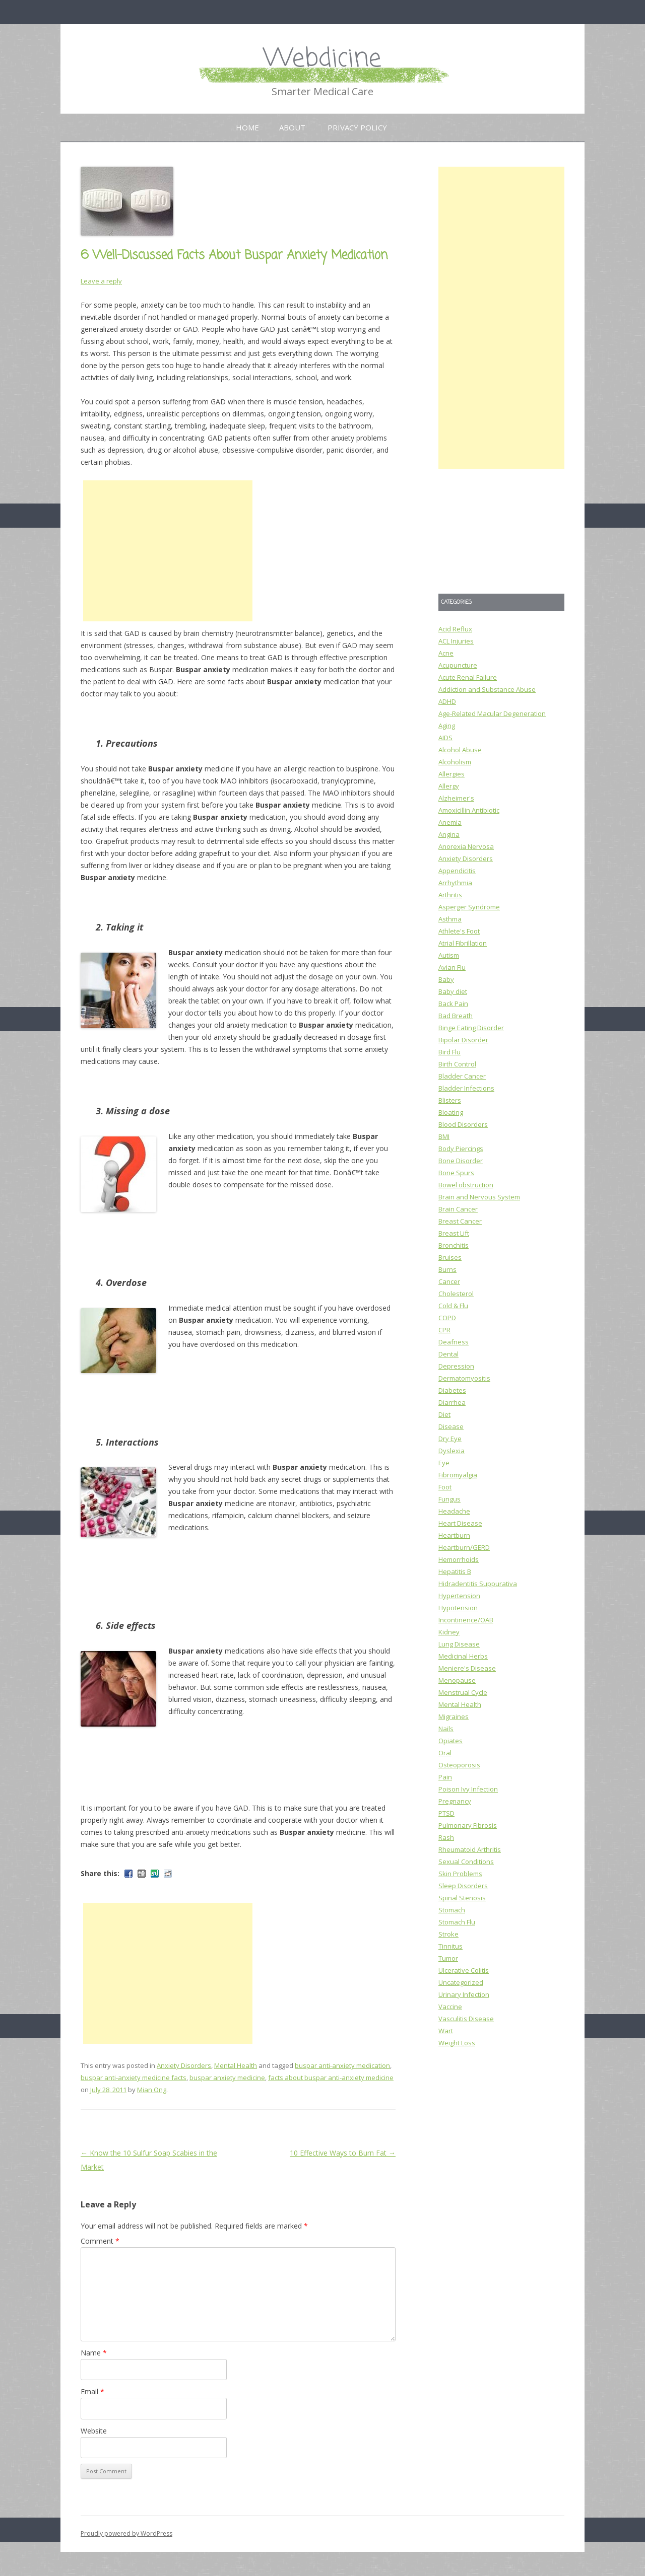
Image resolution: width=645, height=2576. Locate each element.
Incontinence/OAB (465, 1619)
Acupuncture (457, 665)
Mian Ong (151, 2089)
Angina (449, 834)
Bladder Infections (466, 1088)
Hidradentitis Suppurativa (477, 1583)
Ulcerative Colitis (463, 1970)
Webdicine (322, 59)
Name (94, 2352)
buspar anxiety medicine (227, 2077)
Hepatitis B (454, 1571)
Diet (444, 1414)
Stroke (448, 1934)
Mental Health (235, 2065)
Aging (446, 725)
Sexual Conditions (466, 1861)
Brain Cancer (458, 1208)
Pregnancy (454, 1801)
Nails (446, 1728)
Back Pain (453, 1003)
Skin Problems (460, 1873)
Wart (445, 2030)
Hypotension (458, 1607)
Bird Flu (449, 1051)
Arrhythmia (455, 882)
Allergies (451, 773)
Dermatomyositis (464, 1378)
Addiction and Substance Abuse (487, 689)
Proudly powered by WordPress (126, 2533)
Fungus (449, 1499)
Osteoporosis (459, 1764)
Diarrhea (452, 1402)
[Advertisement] (167, 550)
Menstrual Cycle (462, 1692)
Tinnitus (450, 1946)
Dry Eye (450, 1438)
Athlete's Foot (459, 931)
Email (92, 2391)
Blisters (449, 1100)
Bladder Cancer (462, 1076)
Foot (445, 1486)
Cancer (449, 1281)
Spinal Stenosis (462, 1897)
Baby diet (452, 991)
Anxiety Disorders (184, 2065)
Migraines (453, 1716)
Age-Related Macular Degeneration (492, 713)
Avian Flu (452, 967)
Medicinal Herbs (463, 1656)
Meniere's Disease (467, 1668)
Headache (454, 1511)
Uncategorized (460, 1982)
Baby (446, 979)
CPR (444, 1329)
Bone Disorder (460, 1160)
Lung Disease (459, 1644)
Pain (445, 1776)
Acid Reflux (455, 628)
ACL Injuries (456, 641)
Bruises (450, 1257)
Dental (448, 1353)
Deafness (453, 1341)
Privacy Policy (357, 127)
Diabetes (452, 1390)
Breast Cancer (460, 1221)
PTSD (446, 1813)
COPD (447, 1317)
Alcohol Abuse (460, 749)
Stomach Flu (456, 1921)
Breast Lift (453, 1233)
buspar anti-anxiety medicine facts (133, 2077)
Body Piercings (460, 1148)
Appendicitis (457, 870)
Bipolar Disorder (463, 1039)
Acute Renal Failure (467, 677)
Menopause (457, 1680)
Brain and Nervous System (479, 1196)
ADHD (447, 701)
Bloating (450, 1112)
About (292, 127)
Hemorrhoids (458, 1559)
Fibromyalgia (457, 1474)
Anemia (450, 822)
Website (94, 2431)
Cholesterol (456, 1293)
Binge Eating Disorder (471, 1027)
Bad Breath (455, 1015)
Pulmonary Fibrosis (467, 1825)
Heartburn (454, 1535)
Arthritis (450, 894)
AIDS (445, 737)
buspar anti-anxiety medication (342, 2065)
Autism (448, 955)
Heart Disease (460, 1523)
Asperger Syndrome (469, 906)
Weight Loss (456, 2042)
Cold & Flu (453, 1305)
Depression (456, 1366)
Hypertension (459, 1595)
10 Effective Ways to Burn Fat (343, 2153)
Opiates (450, 1740)
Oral (445, 1752)
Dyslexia (451, 1450)
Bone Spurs (456, 1172)
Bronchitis (453, 1245)
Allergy (448, 786)
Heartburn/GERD (464, 1547)
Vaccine (450, 2006)
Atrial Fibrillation (462, 943)
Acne (446, 653)
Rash (446, 1837)
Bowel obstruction (465, 1184)
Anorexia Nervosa (466, 846)
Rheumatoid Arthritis (469, 1849)
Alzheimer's (456, 798)
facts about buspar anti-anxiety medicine (331, 2077)
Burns (447, 1269)
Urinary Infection (463, 1994)
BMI (443, 1136)
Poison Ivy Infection (468, 1789)
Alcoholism (454, 761)
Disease (451, 1426)
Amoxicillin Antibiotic (468, 810)
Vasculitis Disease (466, 2018)
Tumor (448, 1958)
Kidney (449, 1631)
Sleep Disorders (463, 1885)
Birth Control (457, 1063)
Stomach (451, 1909)
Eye (443, 1462)
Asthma (450, 918)
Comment (100, 2241)
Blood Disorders (463, 1124)
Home (247, 127)
